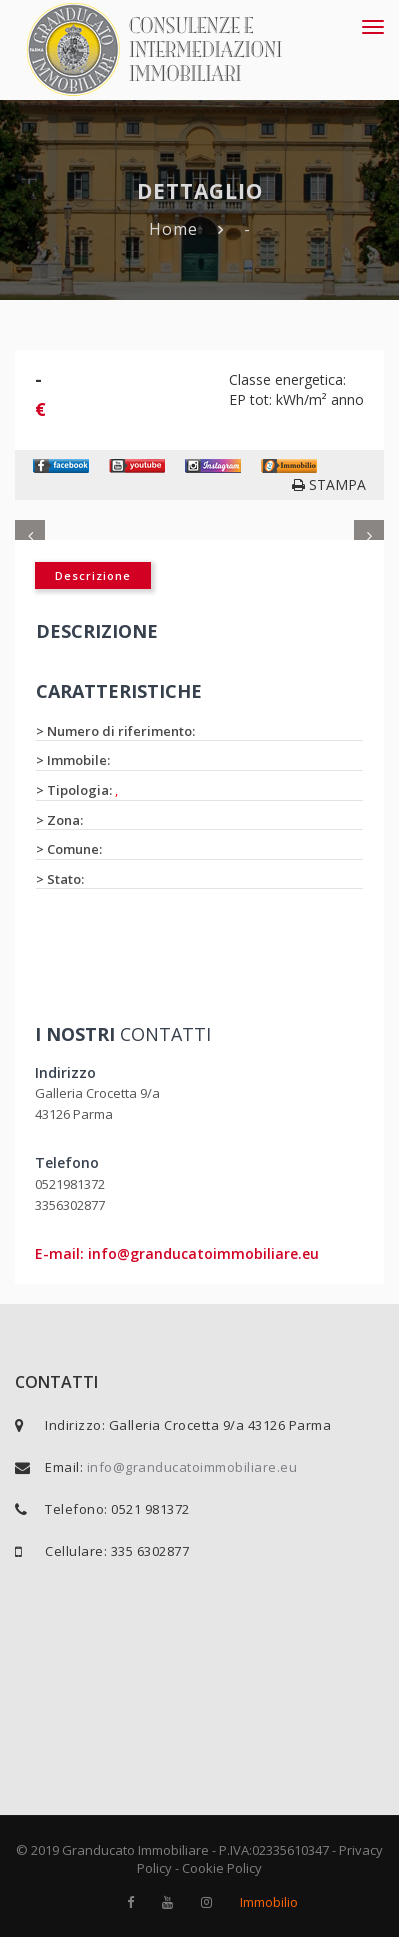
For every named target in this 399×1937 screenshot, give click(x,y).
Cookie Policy (222, 1868)
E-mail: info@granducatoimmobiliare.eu (177, 1253)
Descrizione (93, 575)
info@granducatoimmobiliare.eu (192, 1467)
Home (173, 229)
